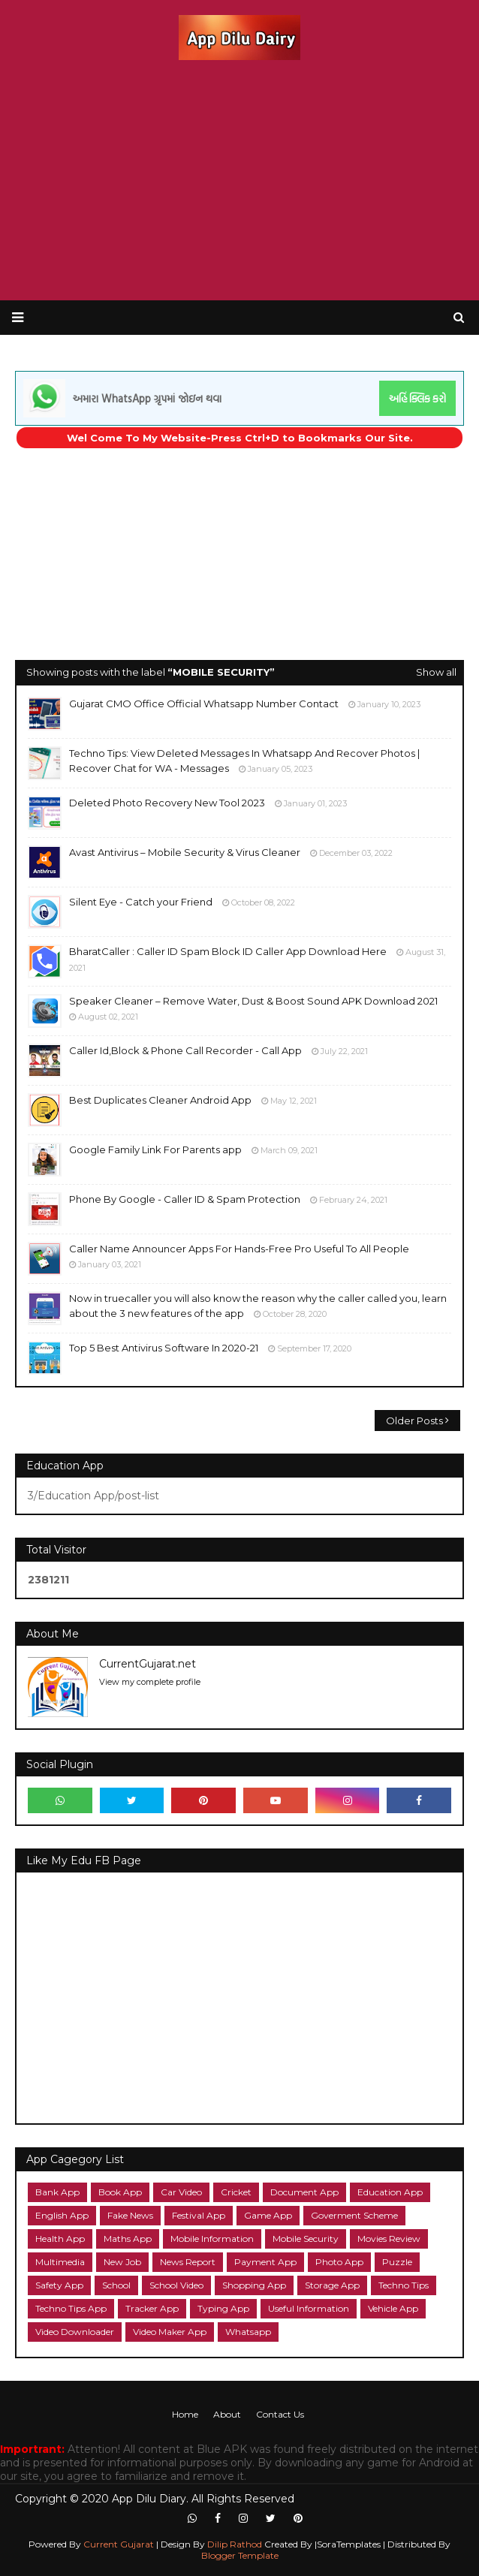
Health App (60, 2238)
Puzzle (397, 2261)
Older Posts (414, 1421)
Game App (268, 2215)
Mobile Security (306, 2238)
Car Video (181, 2192)
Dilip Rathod (235, 2544)
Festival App (198, 2215)
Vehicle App (393, 2308)
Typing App (223, 2308)
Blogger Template (240, 2555)
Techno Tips (403, 2285)
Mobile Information (212, 2238)
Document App (304, 2192)
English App (62, 2215)
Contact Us (280, 2414)
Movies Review (388, 2238)
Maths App (128, 2238)
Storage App (332, 2285)
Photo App (339, 2261)
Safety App (59, 2285)
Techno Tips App (71, 2308)
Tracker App (152, 2308)
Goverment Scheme (354, 2215)
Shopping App (254, 2285)
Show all (436, 672)
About (227, 2414)
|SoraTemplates (348, 2544)
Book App (120, 2192)
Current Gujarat (117, 2544)
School (116, 2285)
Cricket (236, 2192)
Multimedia (60, 2261)
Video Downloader (74, 2331)
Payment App (265, 2261)
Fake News (130, 2215)
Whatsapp (248, 2331)
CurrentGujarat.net (147, 1664)
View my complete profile (149, 1682)
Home (185, 2414)
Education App (390, 2192)
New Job (122, 2261)
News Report (187, 2261)
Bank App (57, 2192)
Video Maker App (169, 2331)
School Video (176, 2285)
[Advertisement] (239, 180)
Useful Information (308, 2308)
